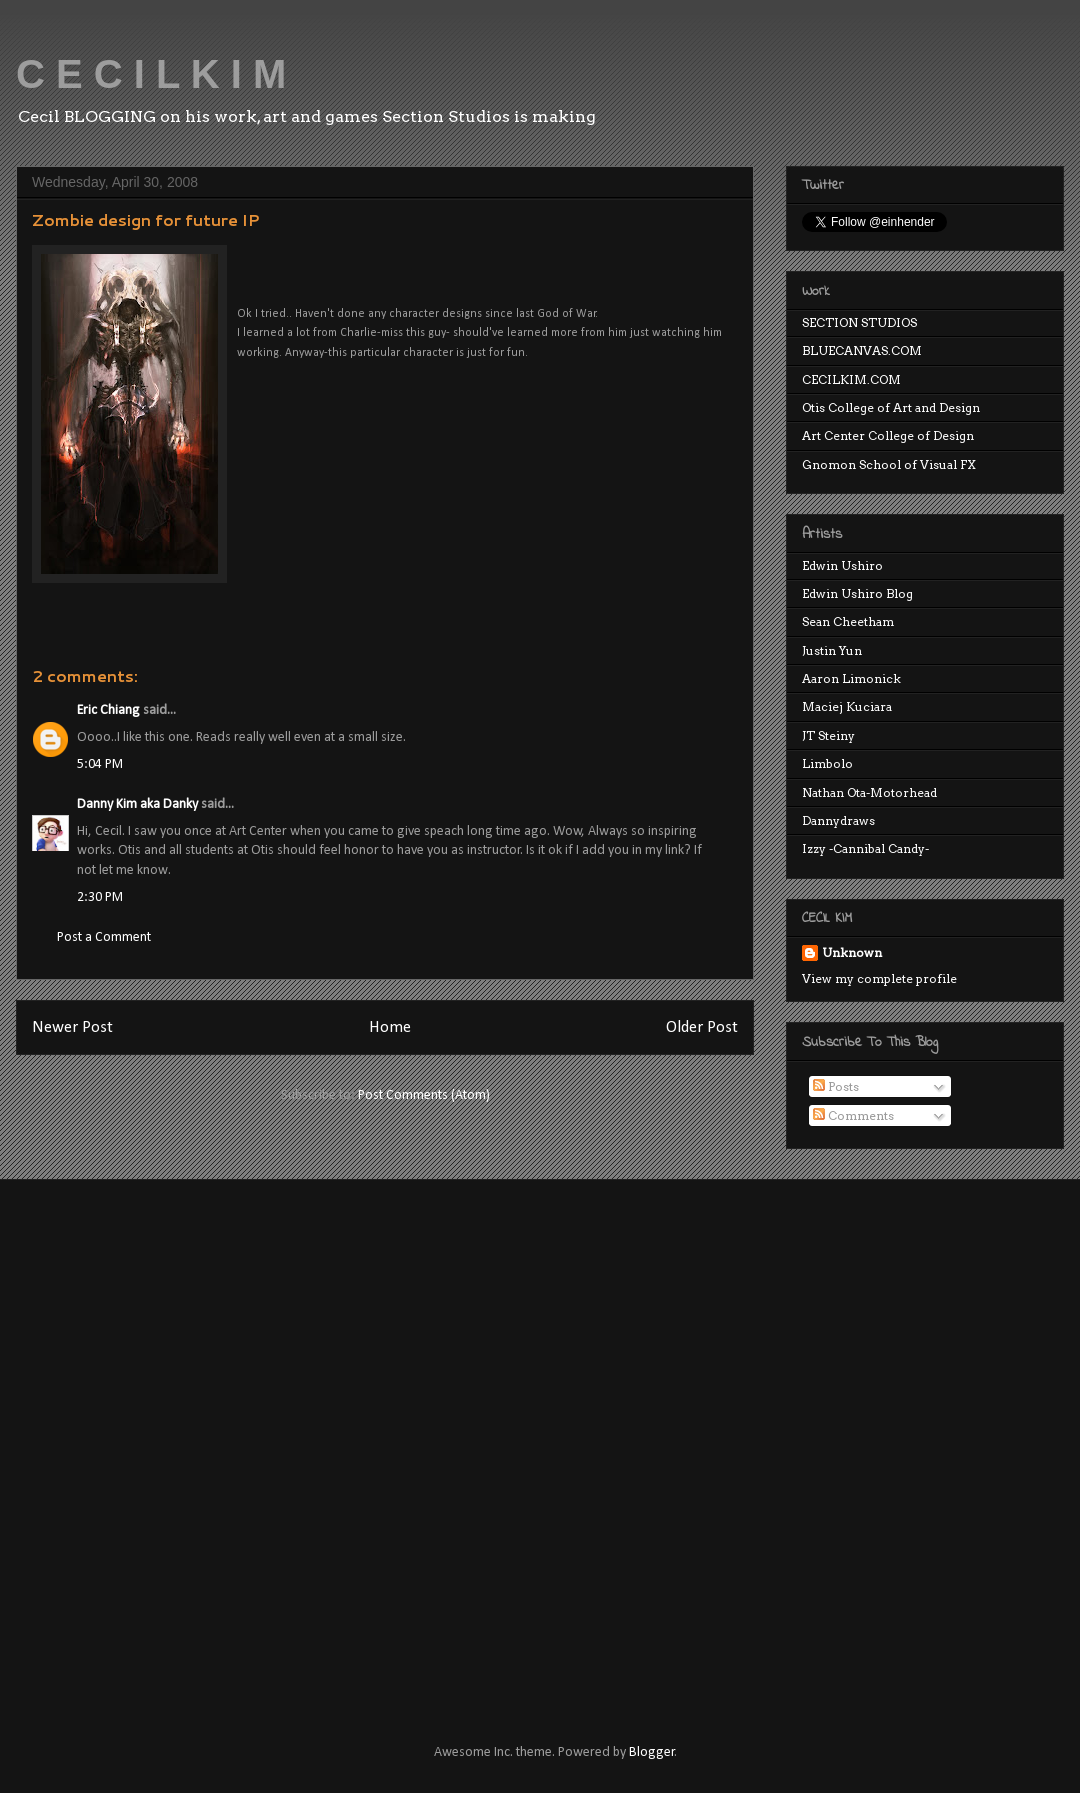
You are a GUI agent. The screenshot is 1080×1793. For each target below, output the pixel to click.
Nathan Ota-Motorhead (869, 792)
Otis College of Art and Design (891, 407)
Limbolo (827, 763)
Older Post (702, 1027)
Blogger (652, 1752)
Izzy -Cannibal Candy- (865, 848)
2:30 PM (100, 897)
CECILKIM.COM (851, 379)
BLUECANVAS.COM (862, 350)
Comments (853, 1115)
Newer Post (72, 1027)
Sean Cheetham (848, 621)
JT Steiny (828, 735)
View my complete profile (879, 978)
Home (390, 1027)
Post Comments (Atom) (424, 1095)
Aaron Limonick (851, 678)
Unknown (852, 952)
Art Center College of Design (888, 435)
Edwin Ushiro (842, 565)
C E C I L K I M (151, 74)
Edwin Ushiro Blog (857, 593)
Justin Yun (832, 650)
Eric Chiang (108, 710)
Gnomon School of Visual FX (889, 464)
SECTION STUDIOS (859, 322)
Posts (836, 1086)
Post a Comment (104, 937)
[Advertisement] (233, 1443)
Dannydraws (838, 820)
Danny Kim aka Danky (137, 804)
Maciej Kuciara (847, 706)
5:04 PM (100, 764)
